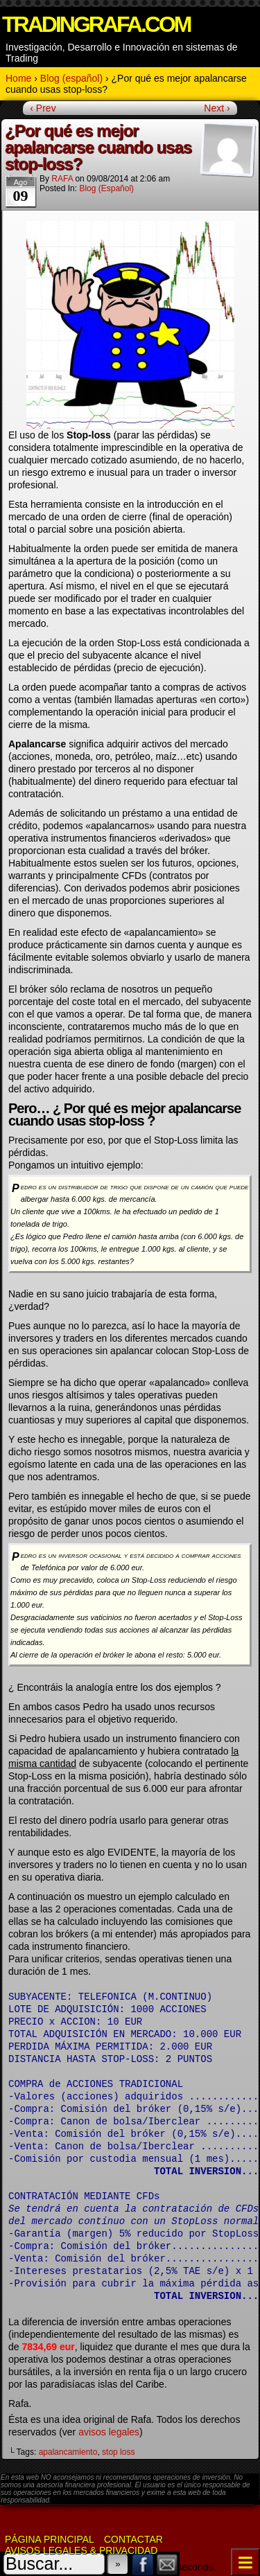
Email (167, 2564)
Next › (216, 108)
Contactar (133, 2539)
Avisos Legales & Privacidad (81, 2550)
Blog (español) (106, 188)
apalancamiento (68, 2452)
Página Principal (49, 2539)
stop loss (118, 2452)
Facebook (143, 2564)
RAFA (62, 179)
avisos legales (108, 2431)
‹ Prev (42, 108)
